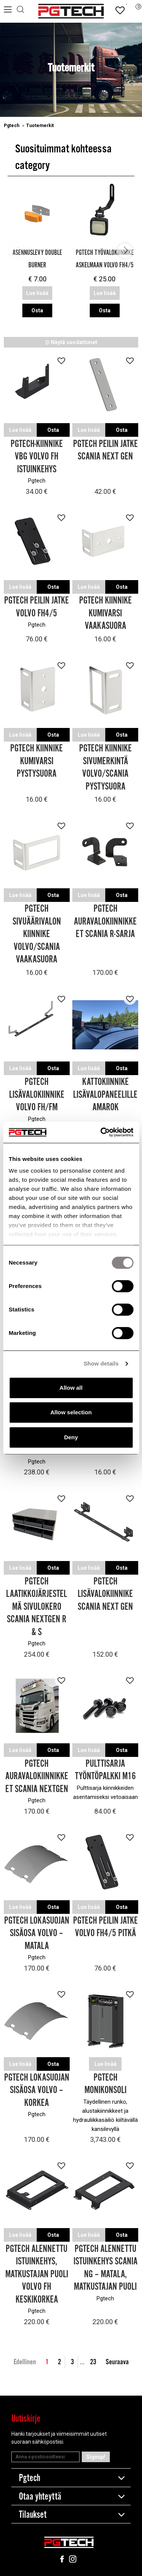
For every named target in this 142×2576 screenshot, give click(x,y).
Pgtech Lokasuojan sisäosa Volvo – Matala (36, 1933)
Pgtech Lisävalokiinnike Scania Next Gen (105, 1594)
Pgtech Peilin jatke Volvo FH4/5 (36, 607)
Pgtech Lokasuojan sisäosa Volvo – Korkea (36, 2090)
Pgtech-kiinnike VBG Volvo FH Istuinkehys (37, 457)
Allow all (71, 1387)
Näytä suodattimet (71, 342)
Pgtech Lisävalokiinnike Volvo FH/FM (36, 1095)
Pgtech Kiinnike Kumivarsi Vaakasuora (105, 613)
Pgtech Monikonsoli (105, 2084)
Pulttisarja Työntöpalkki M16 (105, 1770)
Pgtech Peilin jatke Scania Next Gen (105, 450)
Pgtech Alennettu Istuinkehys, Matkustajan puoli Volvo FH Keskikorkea (36, 2274)
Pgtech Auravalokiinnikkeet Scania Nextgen (36, 1776)
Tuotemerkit (40, 125)
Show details (101, 1363)
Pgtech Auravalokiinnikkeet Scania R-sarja (105, 921)
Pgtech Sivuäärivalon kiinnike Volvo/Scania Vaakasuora (36, 934)
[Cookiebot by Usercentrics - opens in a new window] (101, 1132)
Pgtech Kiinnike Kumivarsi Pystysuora (36, 761)
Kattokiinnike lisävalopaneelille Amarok (105, 1095)
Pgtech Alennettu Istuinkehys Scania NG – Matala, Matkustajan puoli (105, 2268)
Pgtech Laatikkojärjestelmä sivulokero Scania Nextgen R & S (36, 1607)
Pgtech (12, 125)
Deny (71, 1437)
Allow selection (71, 1412)
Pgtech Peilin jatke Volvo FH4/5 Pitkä (105, 1927)
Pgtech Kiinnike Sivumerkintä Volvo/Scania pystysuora (105, 767)
